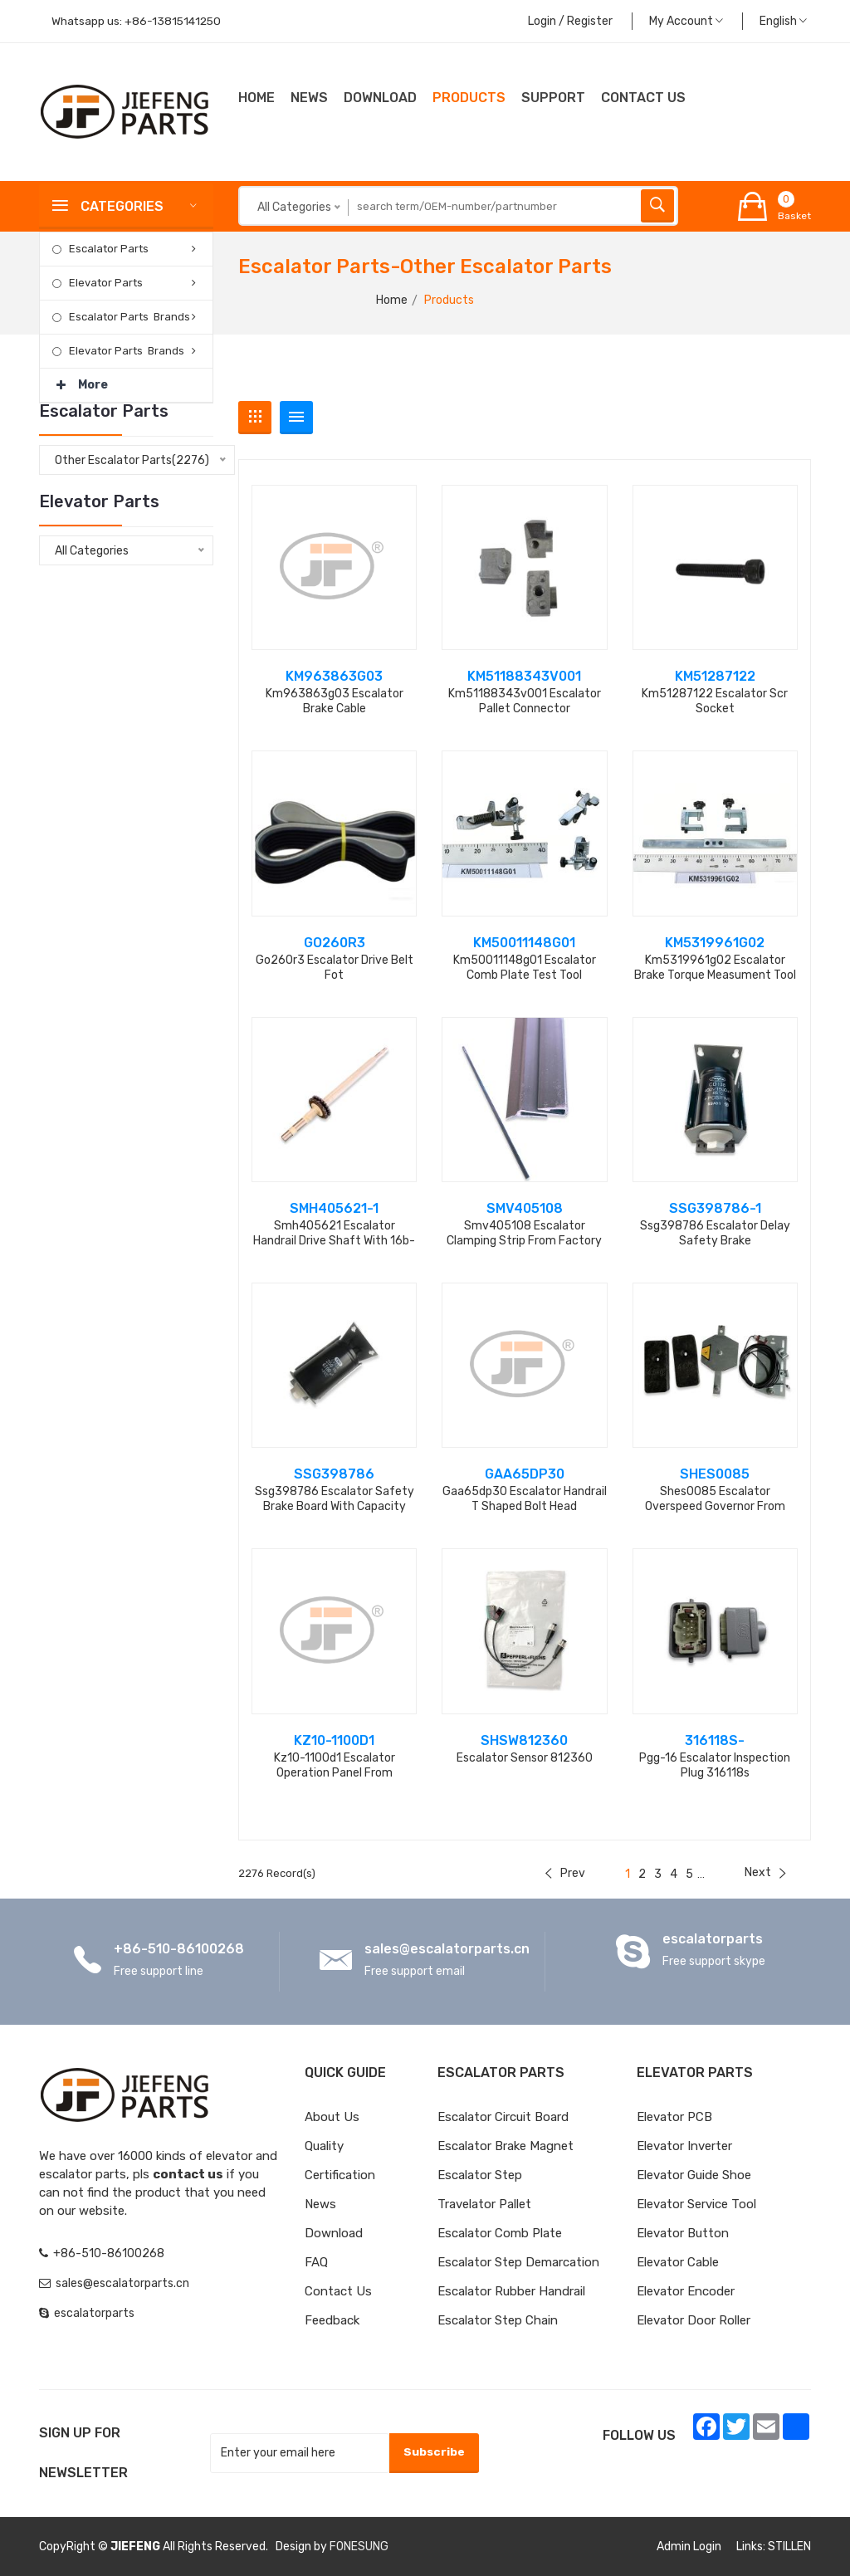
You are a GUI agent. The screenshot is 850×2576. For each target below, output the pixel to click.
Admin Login (689, 2546)
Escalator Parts (109, 248)
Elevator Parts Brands (126, 351)
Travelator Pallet (484, 2204)
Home (256, 97)
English (783, 21)
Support (553, 97)
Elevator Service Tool (696, 2204)
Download (380, 97)
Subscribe (433, 2452)
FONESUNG (359, 2546)
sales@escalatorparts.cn (447, 1949)
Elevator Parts (106, 282)
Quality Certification (340, 2161)
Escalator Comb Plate (499, 2233)
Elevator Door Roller (693, 2320)
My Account (686, 21)
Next (765, 1872)
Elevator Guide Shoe (694, 2175)
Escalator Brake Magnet (505, 2146)
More (82, 380)
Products (469, 97)
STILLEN (789, 2546)
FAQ (316, 2262)
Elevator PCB (674, 2116)
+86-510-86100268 (179, 1949)
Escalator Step (479, 2175)
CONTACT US (643, 97)
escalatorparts (712, 1939)
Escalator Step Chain (497, 2320)
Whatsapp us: (138, 21)
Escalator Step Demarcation (518, 2262)
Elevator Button (683, 2233)
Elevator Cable (678, 2262)
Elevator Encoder (686, 2291)
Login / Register (570, 21)
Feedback (332, 2320)
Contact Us (338, 2291)
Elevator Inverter (684, 2146)
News (309, 97)
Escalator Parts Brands (129, 316)
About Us (332, 2116)
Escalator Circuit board (503, 2116)
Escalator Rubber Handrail (511, 2291)
